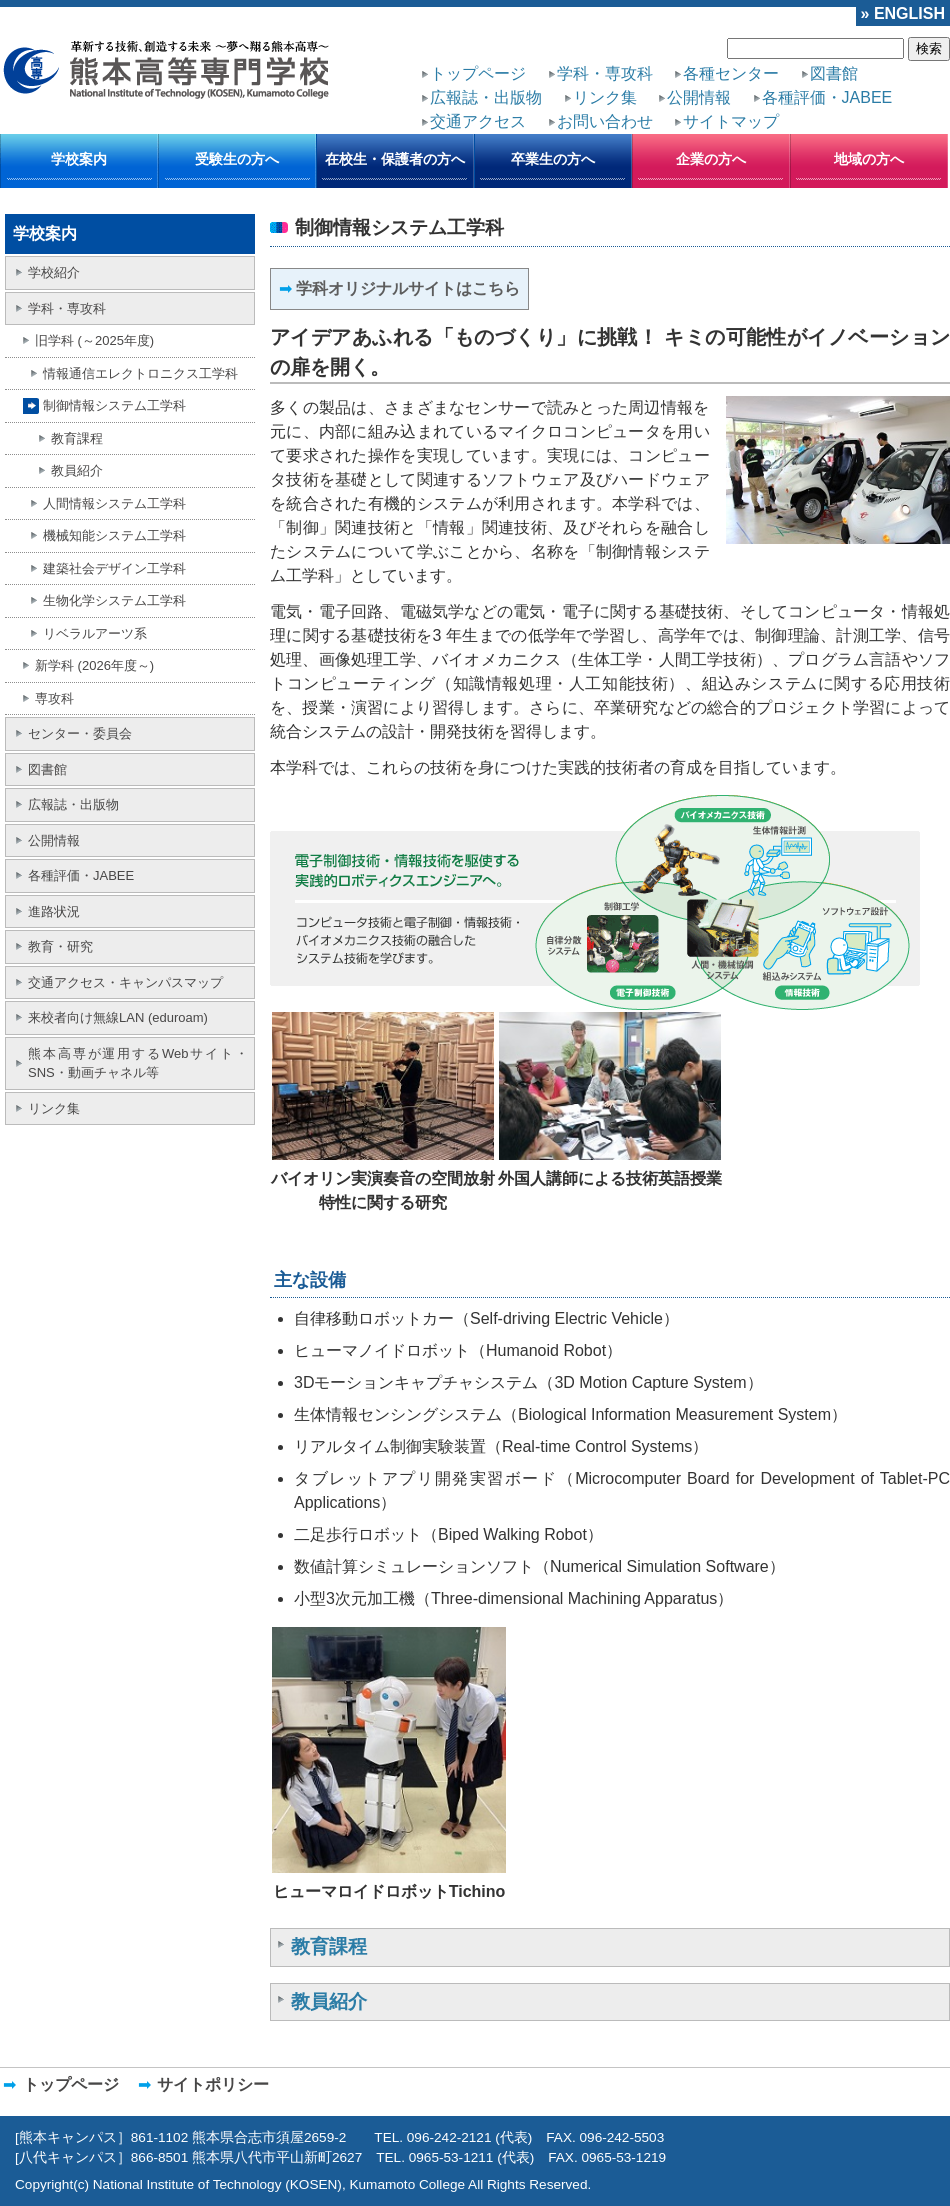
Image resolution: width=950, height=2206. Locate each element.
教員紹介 (77, 470)
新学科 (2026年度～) (94, 665)
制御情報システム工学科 (114, 405)
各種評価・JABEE (827, 97)
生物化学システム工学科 (114, 600)
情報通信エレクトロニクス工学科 (140, 373)
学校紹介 (54, 272)
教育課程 (77, 438)
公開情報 (699, 97)
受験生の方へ (237, 159)
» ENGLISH (903, 13)
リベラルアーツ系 (95, 633)
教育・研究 (60, 946)
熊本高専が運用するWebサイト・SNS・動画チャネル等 (138, 1063)
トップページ (478, 73)
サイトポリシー (213, 2084)
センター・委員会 (80, 733)
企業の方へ (711, 159)
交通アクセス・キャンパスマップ (125, 982)
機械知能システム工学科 (114, 535)
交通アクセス (478, 121)
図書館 (834, 73)
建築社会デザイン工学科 (114, 568)
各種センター (731, 73)
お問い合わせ (605, 121)
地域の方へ (869, 159)
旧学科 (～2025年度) (94, 340)
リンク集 (605, 97)
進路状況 (54, 911)
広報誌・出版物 (486, 97)
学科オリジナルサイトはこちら (408, 288)
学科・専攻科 (605, 73)
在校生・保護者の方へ (395, 159)
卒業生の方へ (553, 159)
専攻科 (54, 698)
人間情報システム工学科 (114, 503)
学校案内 (79, 159)
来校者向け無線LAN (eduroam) (118, 1017)
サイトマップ (731, 121)
